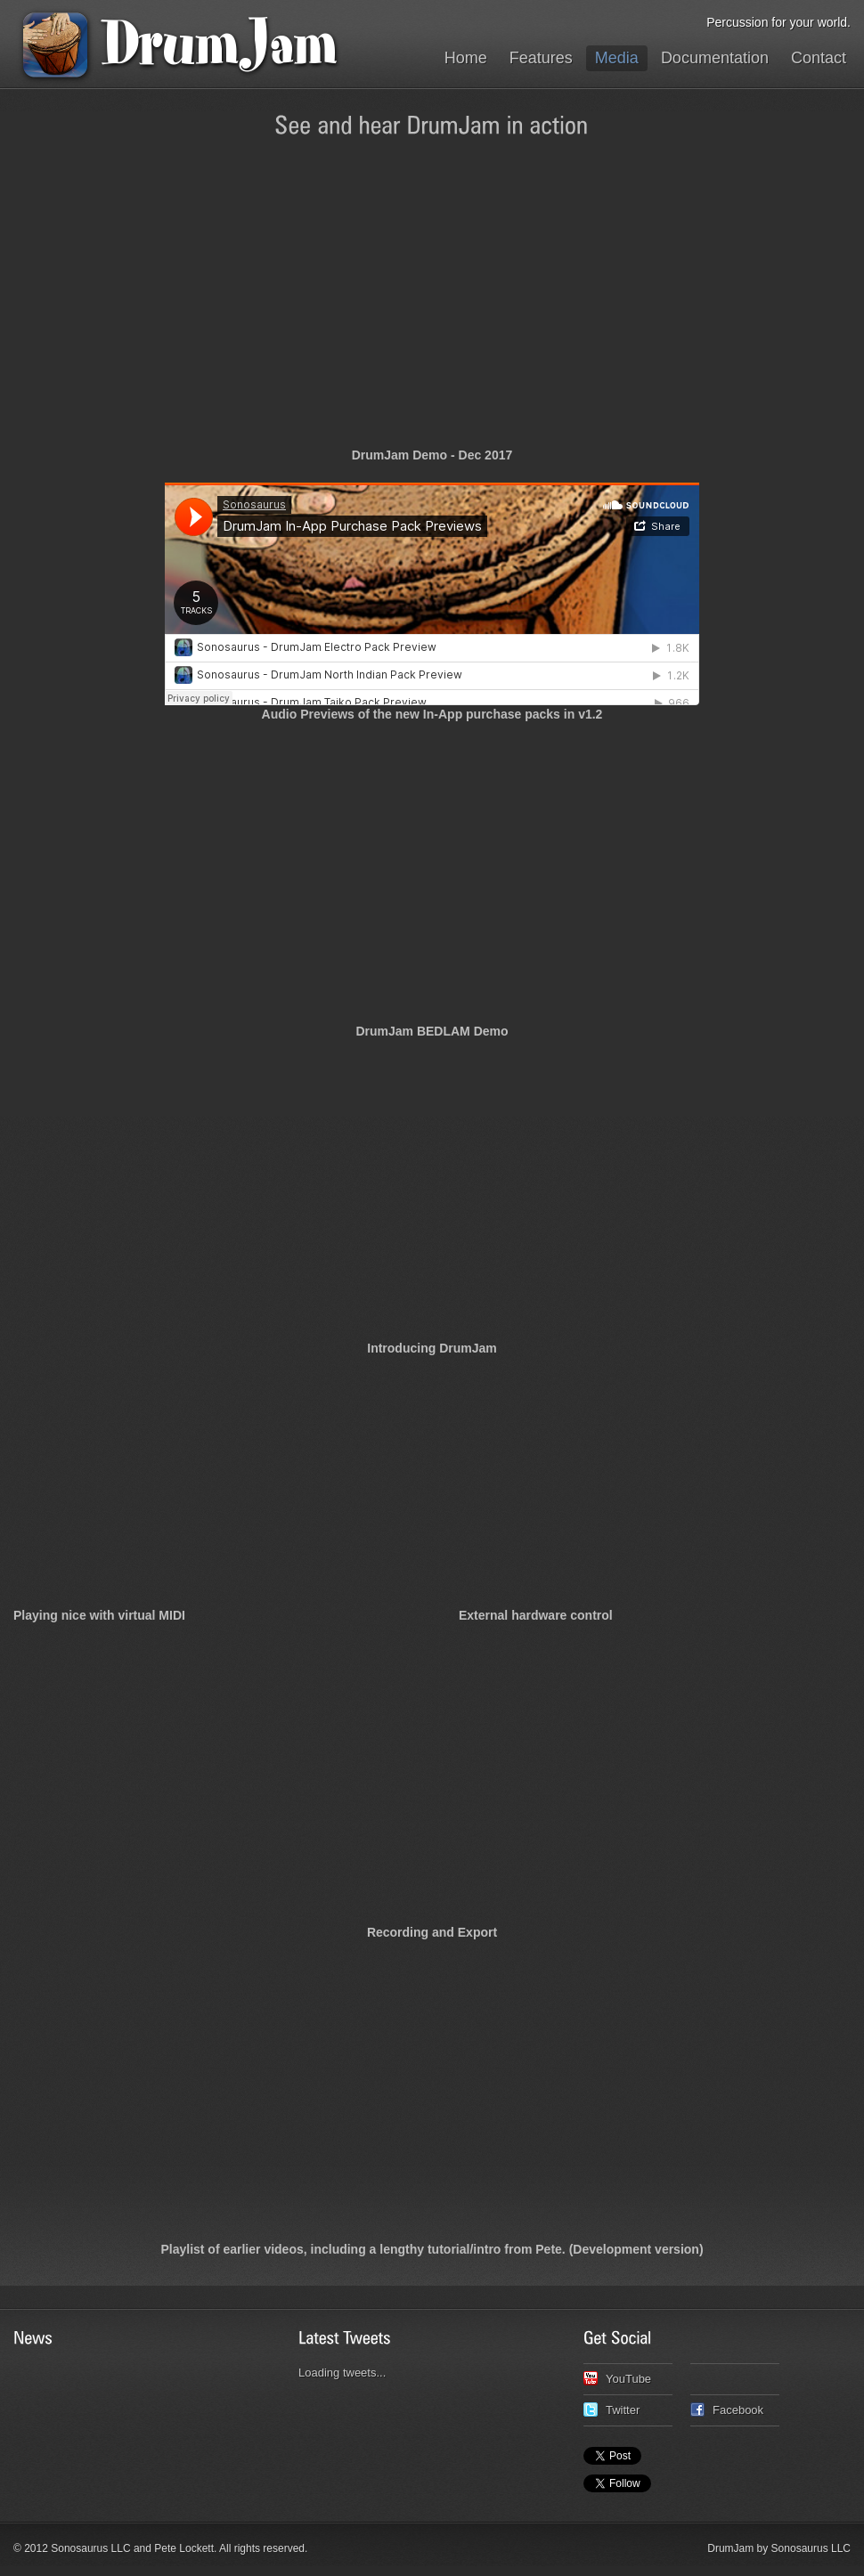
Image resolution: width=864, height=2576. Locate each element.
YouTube (628, 2378)
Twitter (623, 2410)
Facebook (738, 2410)
